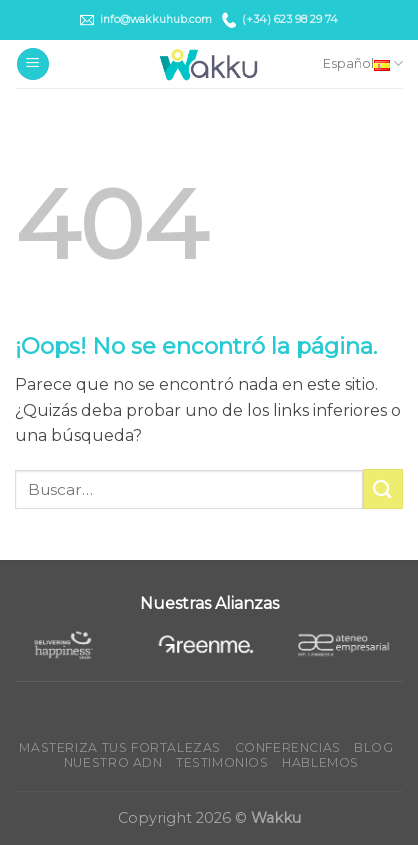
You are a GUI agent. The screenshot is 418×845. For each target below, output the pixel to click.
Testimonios (222, 762)
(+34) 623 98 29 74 (280, 19)
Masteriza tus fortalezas (120, 747)
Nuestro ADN (113, 762)
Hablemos (320, 762)
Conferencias (288, 747)
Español (363, 63)
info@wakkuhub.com (146, 20)
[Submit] (383, 488)
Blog (373, 747)
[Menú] (33, 64)
